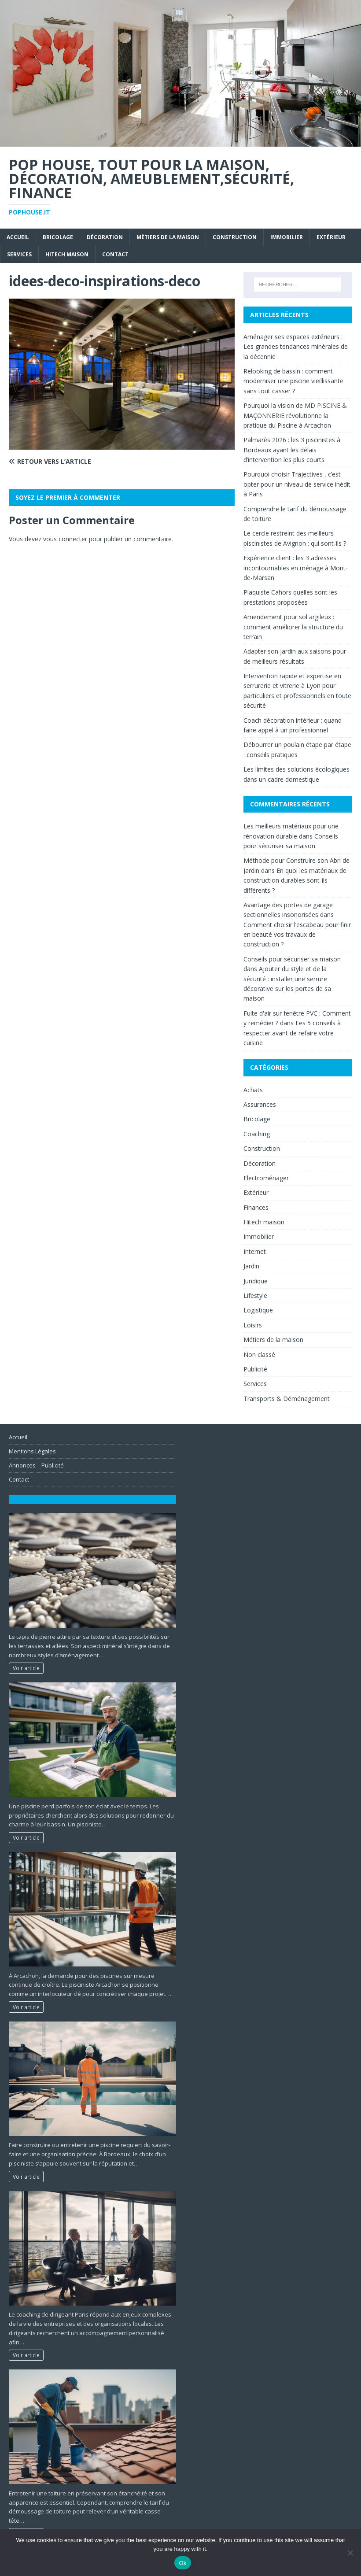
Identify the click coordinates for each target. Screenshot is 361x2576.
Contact (115, 254)
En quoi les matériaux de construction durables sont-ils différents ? (294, 880)
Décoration (105, 237)
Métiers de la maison (167, 237)
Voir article (26, 1667)
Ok (182, 2563)
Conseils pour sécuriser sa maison (292, 959)
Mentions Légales (32, 1451)
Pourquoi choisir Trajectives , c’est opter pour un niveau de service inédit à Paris (296, 484)
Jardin (251, 1266)
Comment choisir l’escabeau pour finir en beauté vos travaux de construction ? (297, 934)
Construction (235, 237)
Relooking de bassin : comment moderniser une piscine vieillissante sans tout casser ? (293, 381)
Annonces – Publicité (36, 1465)
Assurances (259, 1104)
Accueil (18, 237)
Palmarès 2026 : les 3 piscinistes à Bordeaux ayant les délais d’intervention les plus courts (291, 450)
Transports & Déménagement (286, 1398)
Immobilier (286, 237)
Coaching (256, 1134)
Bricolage (58, 237)
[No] (350, 2552)
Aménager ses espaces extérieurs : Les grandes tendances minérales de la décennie (295, 347)
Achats (253, 1090)
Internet (254, 1251)
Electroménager (266, 1178)
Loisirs (252, 1325)
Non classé (259, 1354)
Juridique (255, 1281)
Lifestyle (255, 1295)
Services (19, 254)
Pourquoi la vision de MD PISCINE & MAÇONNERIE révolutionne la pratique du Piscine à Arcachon (295, 415)
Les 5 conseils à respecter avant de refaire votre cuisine (292, 1033)
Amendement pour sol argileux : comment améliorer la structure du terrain (293, 627)
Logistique (258, 1310)
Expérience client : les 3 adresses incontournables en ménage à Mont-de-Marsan (295, 568)
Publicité (255, 1369)
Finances (256, 1207)
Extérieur (331, 237)
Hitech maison (66, 254)
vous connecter (65, 539)
